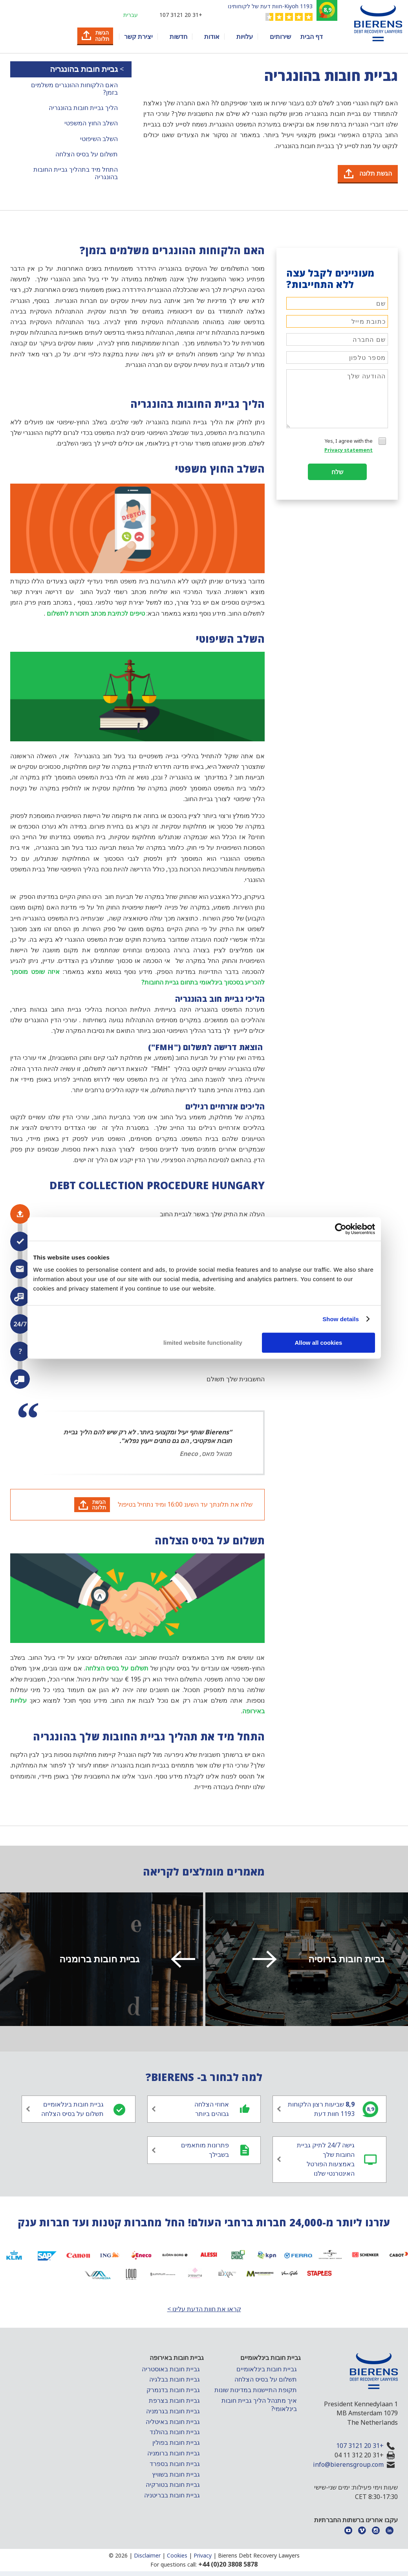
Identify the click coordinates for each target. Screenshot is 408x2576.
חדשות (178, 36)
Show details (340, 1319)
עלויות (244, 36)
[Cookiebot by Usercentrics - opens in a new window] (340, 1229)
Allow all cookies (318, 1342)
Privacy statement (348, 449)
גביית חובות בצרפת (174, 2400)
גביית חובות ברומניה (173, 2453)
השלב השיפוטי (99, 138)
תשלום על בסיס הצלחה (86, 154)
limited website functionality (202, 1342)
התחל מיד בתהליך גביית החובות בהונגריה (75, 173)
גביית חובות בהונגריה (83, 69)
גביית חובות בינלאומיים (266, 2369)
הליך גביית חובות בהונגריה (83, 107)
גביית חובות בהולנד (175, 2431)
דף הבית (311, 36)
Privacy (203, 2555)
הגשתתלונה (99, 1504)
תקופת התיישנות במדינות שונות (255, 2389)
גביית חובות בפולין (176, 2442)
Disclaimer (147, 2555)
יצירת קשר (138, 36)
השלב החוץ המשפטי (91, 123)
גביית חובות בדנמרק (173, 2389)
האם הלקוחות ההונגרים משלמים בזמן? (74, 89)
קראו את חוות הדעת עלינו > (204, 2309)
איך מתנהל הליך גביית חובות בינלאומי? (259, 2404)
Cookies (177, 2555)
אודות (212, 36)
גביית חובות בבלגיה (174, 2379)
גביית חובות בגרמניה (173, 2411)
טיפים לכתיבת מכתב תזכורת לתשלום (96, 613)
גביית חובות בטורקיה (173, 2484)
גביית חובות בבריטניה (172, 2495)
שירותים (280, 36)
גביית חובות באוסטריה (171, 2369)
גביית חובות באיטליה (173, 2421)
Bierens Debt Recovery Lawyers (259, 2555)
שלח (337, 472)
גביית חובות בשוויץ (176, 2474)
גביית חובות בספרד (175, 2463)
